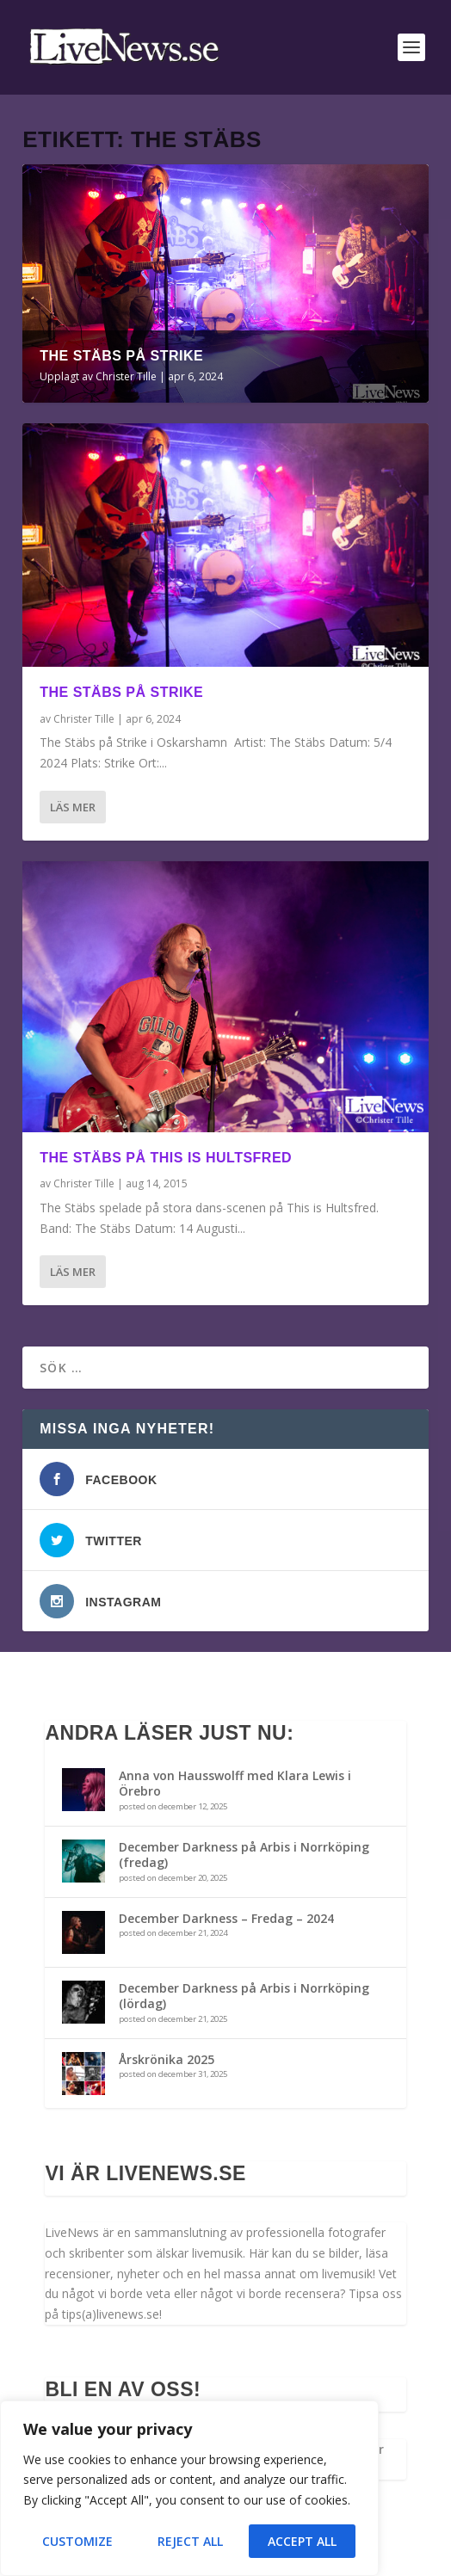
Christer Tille (126, 376)
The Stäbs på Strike (121, 355)
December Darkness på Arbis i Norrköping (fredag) (244, 1854)
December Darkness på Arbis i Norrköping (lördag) (244, 1996)
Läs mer (73, 807)
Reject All (190, 2541)
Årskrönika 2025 (166, 2059)
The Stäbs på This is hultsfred (166, 1157)
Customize (77, 2541)
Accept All (302, 2541)
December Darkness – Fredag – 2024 (226, 1918)
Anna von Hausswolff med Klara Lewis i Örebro (235, 1783)
